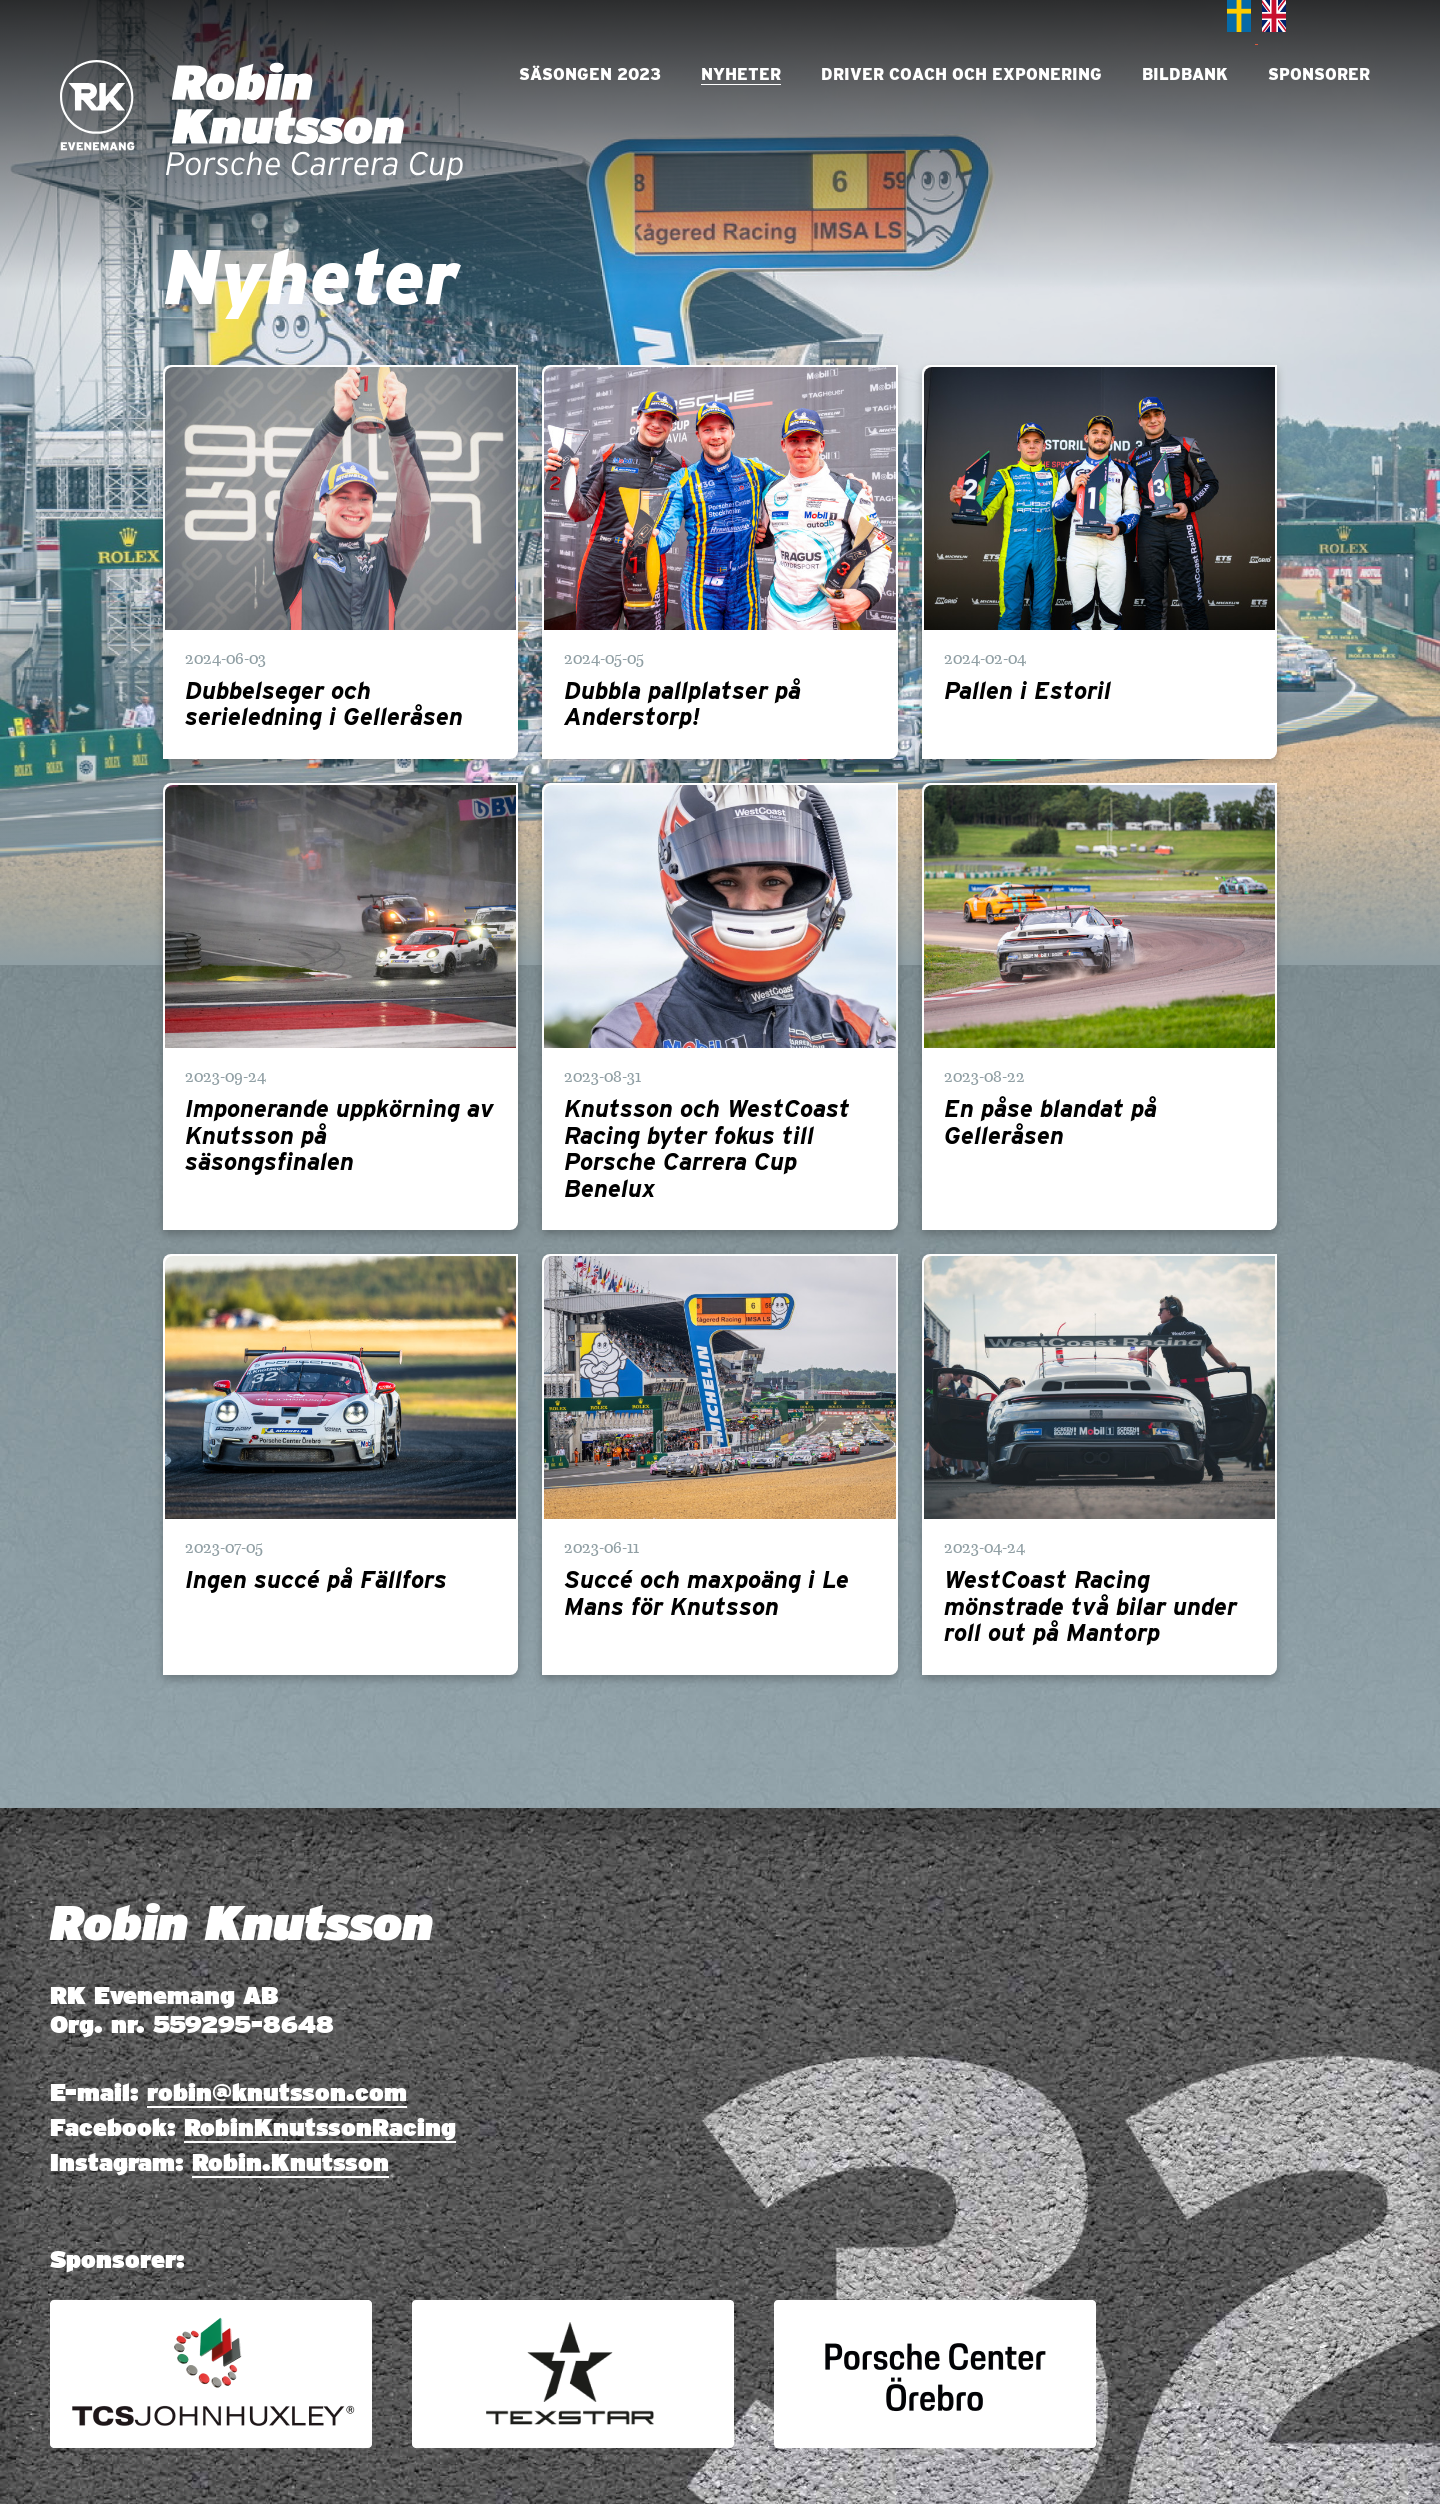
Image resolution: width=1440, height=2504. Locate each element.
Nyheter (741, 74)
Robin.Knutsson (290, 2162)
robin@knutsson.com (277, 2092)
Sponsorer (1319, 74)
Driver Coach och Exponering (961, 74)
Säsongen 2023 (590, 74)
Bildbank (1185, 74)
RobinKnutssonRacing (320, 2127)
